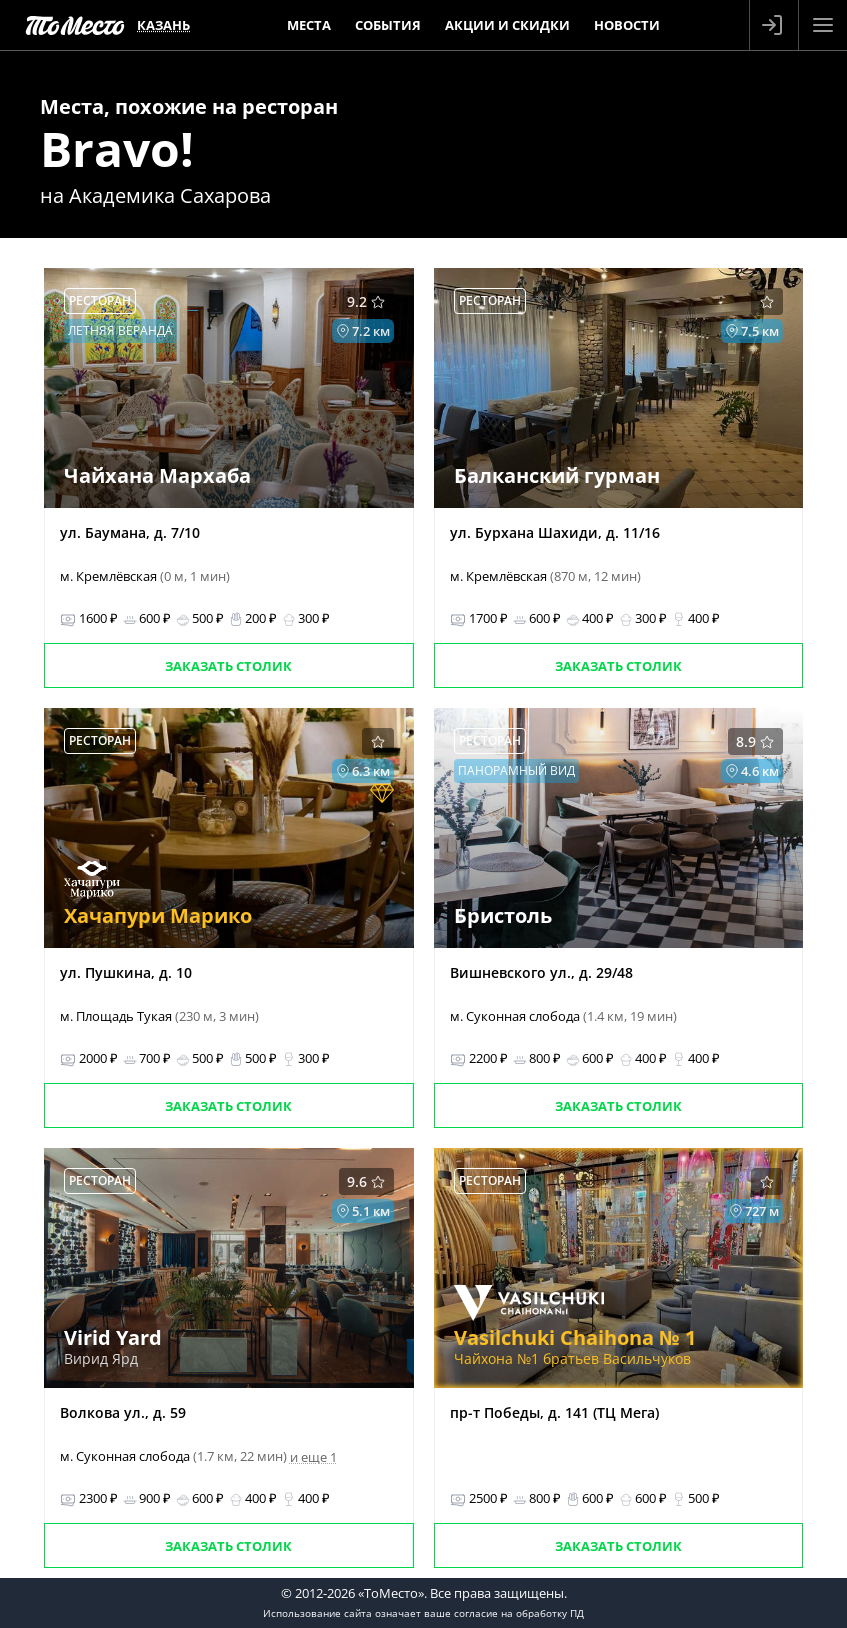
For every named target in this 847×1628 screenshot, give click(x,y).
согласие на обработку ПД (519, 1613)
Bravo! (117, 148)
